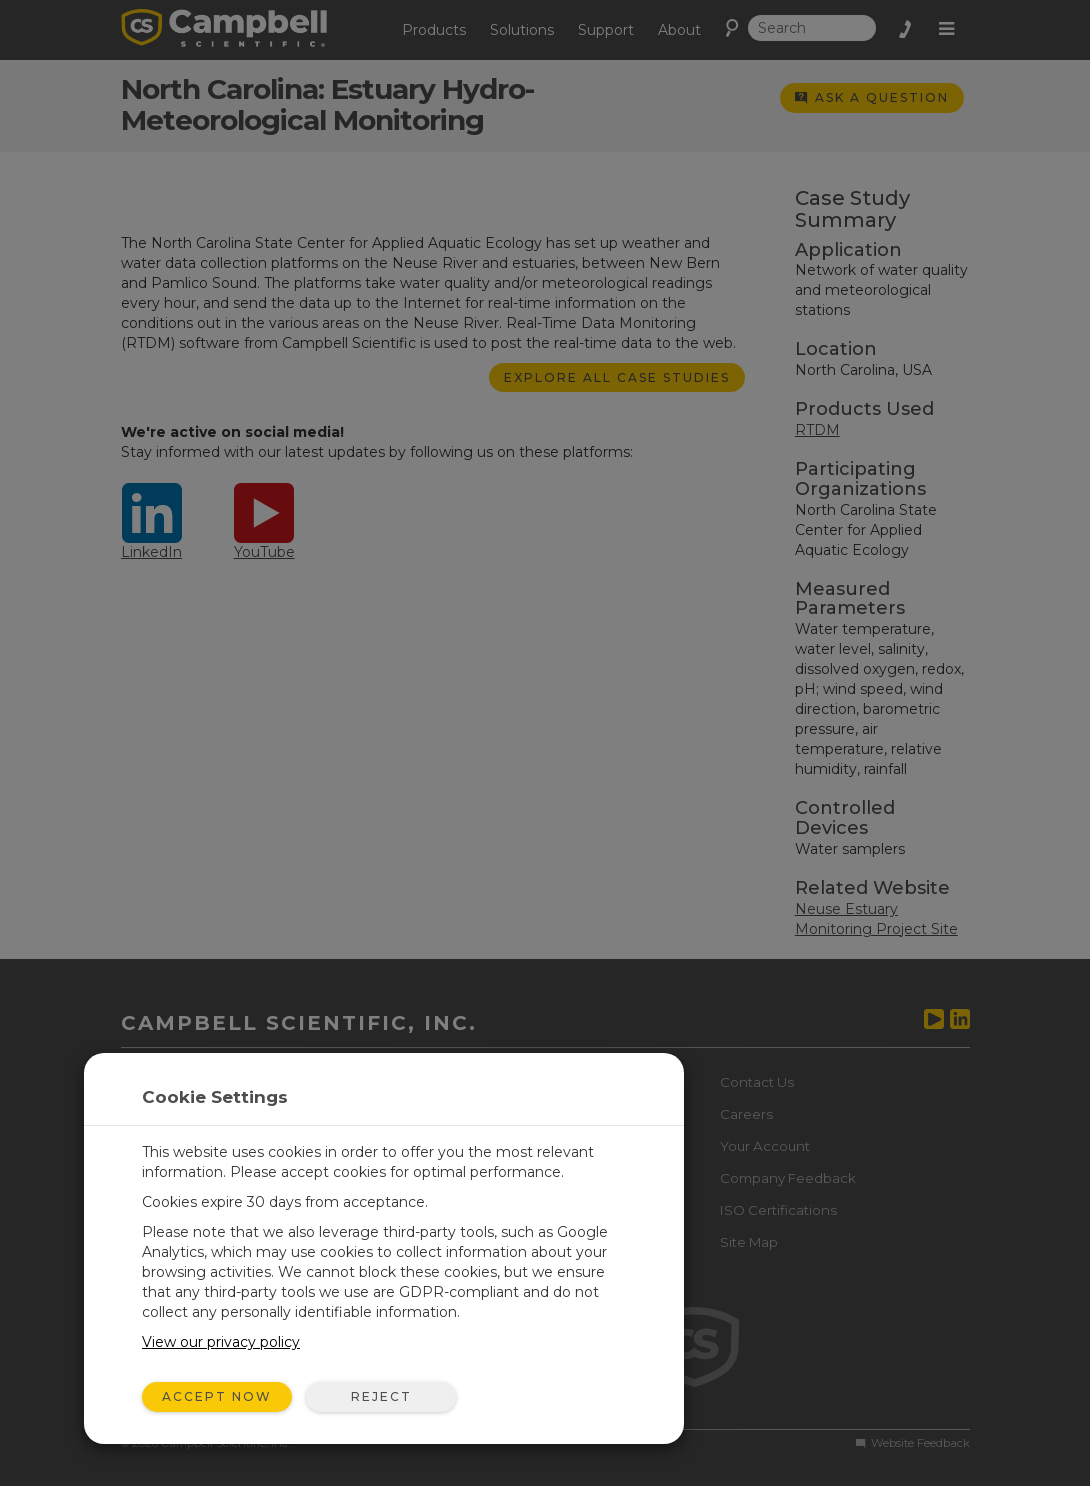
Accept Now (217, 1396)
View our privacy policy (221, 1342)
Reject (381, 1396)
